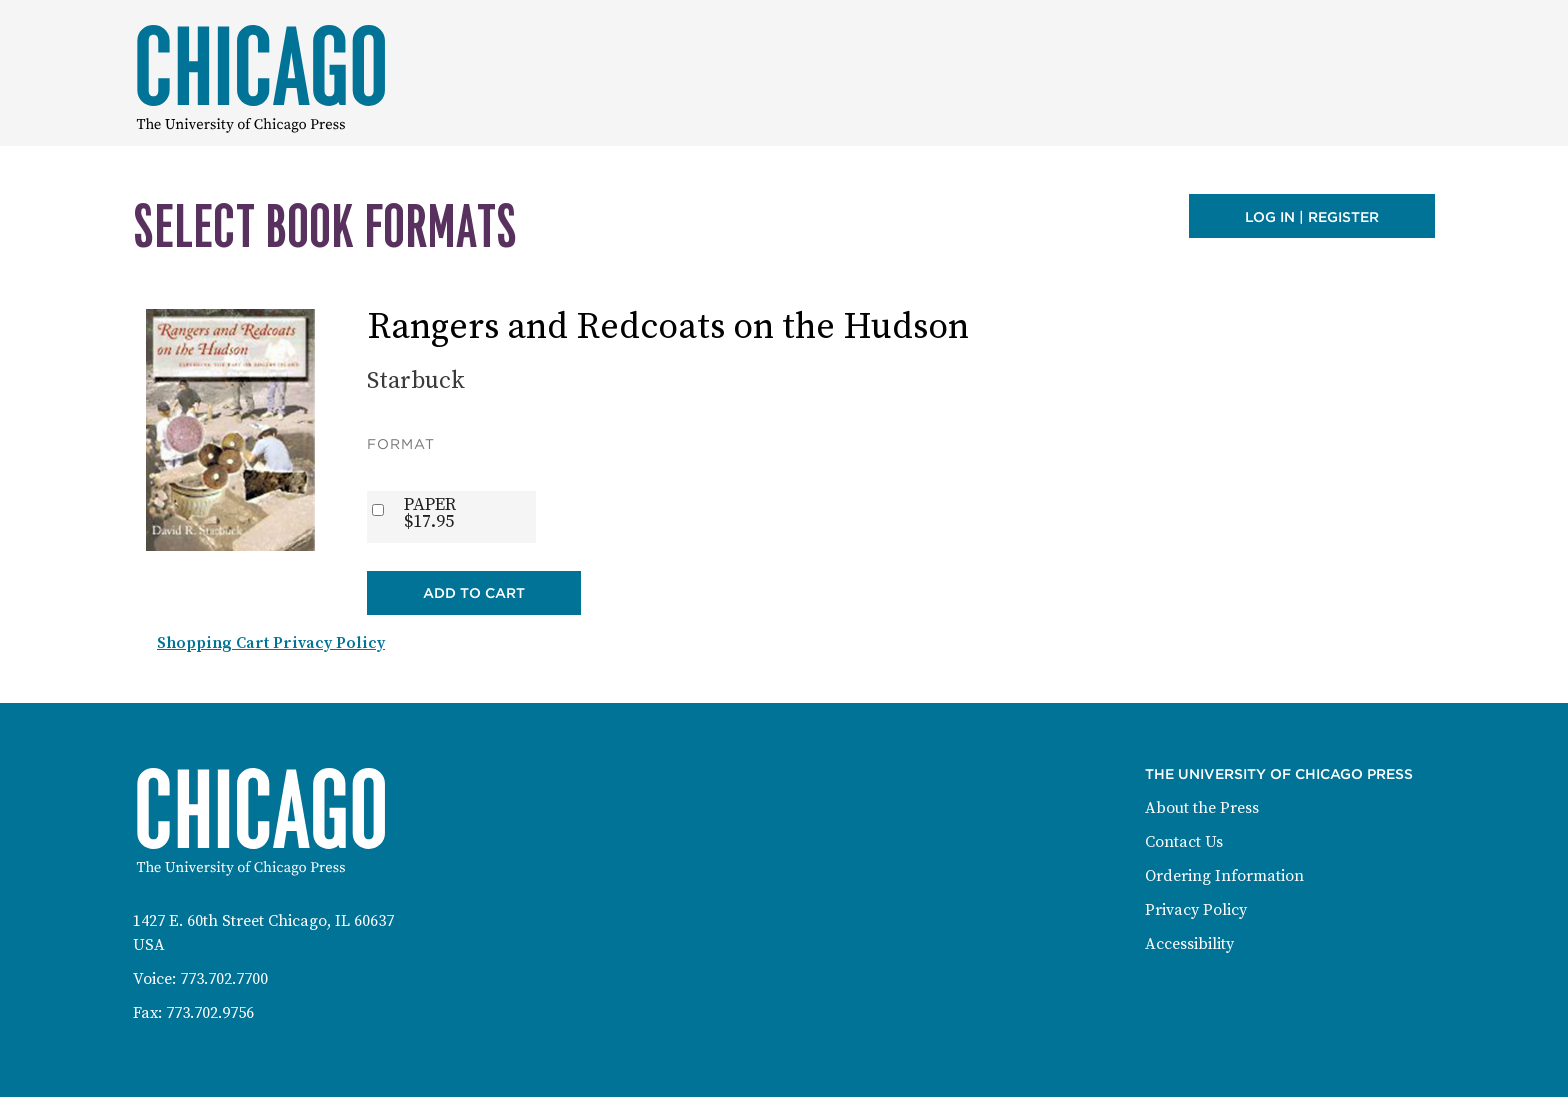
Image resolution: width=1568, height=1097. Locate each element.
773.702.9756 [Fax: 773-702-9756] (210, 1013)
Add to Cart (474, 593)
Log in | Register (1312, 217)
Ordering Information (1224, 876)
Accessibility (1189, 944)
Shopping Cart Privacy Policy (271, 643)
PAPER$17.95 (430, 513)
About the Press (1202, 808)
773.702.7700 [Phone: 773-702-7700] (224, 979)
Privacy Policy (1196, 910)
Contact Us (1184, 842)
